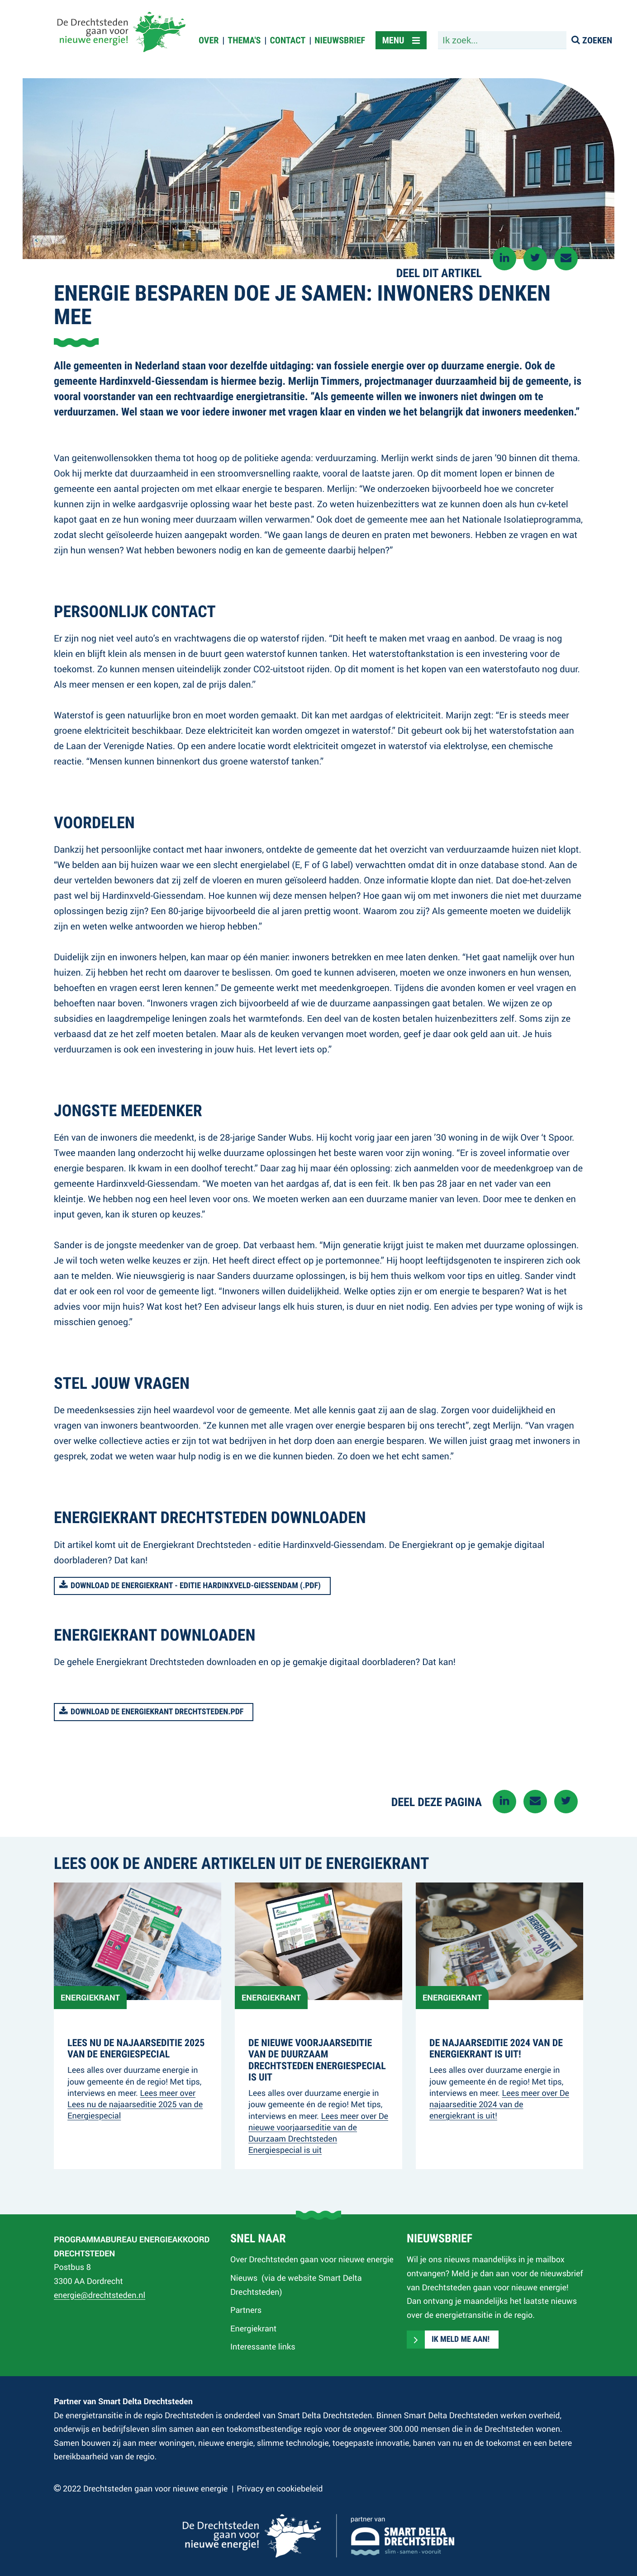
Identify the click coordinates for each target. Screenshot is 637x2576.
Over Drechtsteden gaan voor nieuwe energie (312, 2259)
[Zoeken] (592, 40)
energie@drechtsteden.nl (99, 2294)
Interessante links (262, 2346)
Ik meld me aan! (461, 2339)
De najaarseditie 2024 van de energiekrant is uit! (496, 2049)
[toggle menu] (401, 40)
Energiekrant (253, 2328)
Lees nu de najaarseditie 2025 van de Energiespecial (135, 2049)
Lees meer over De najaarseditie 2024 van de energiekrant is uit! (499, 2104)
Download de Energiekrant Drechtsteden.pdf (157, 1712)
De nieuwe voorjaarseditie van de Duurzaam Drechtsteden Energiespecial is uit (317, 2060)
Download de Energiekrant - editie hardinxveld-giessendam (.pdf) (196, 1586)
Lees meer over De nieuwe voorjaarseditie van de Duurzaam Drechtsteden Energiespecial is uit (318, 2133)
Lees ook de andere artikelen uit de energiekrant (241, 1863)
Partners (245, 2309)
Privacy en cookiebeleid (280, 2488)
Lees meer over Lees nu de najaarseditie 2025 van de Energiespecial (135, 2104)
